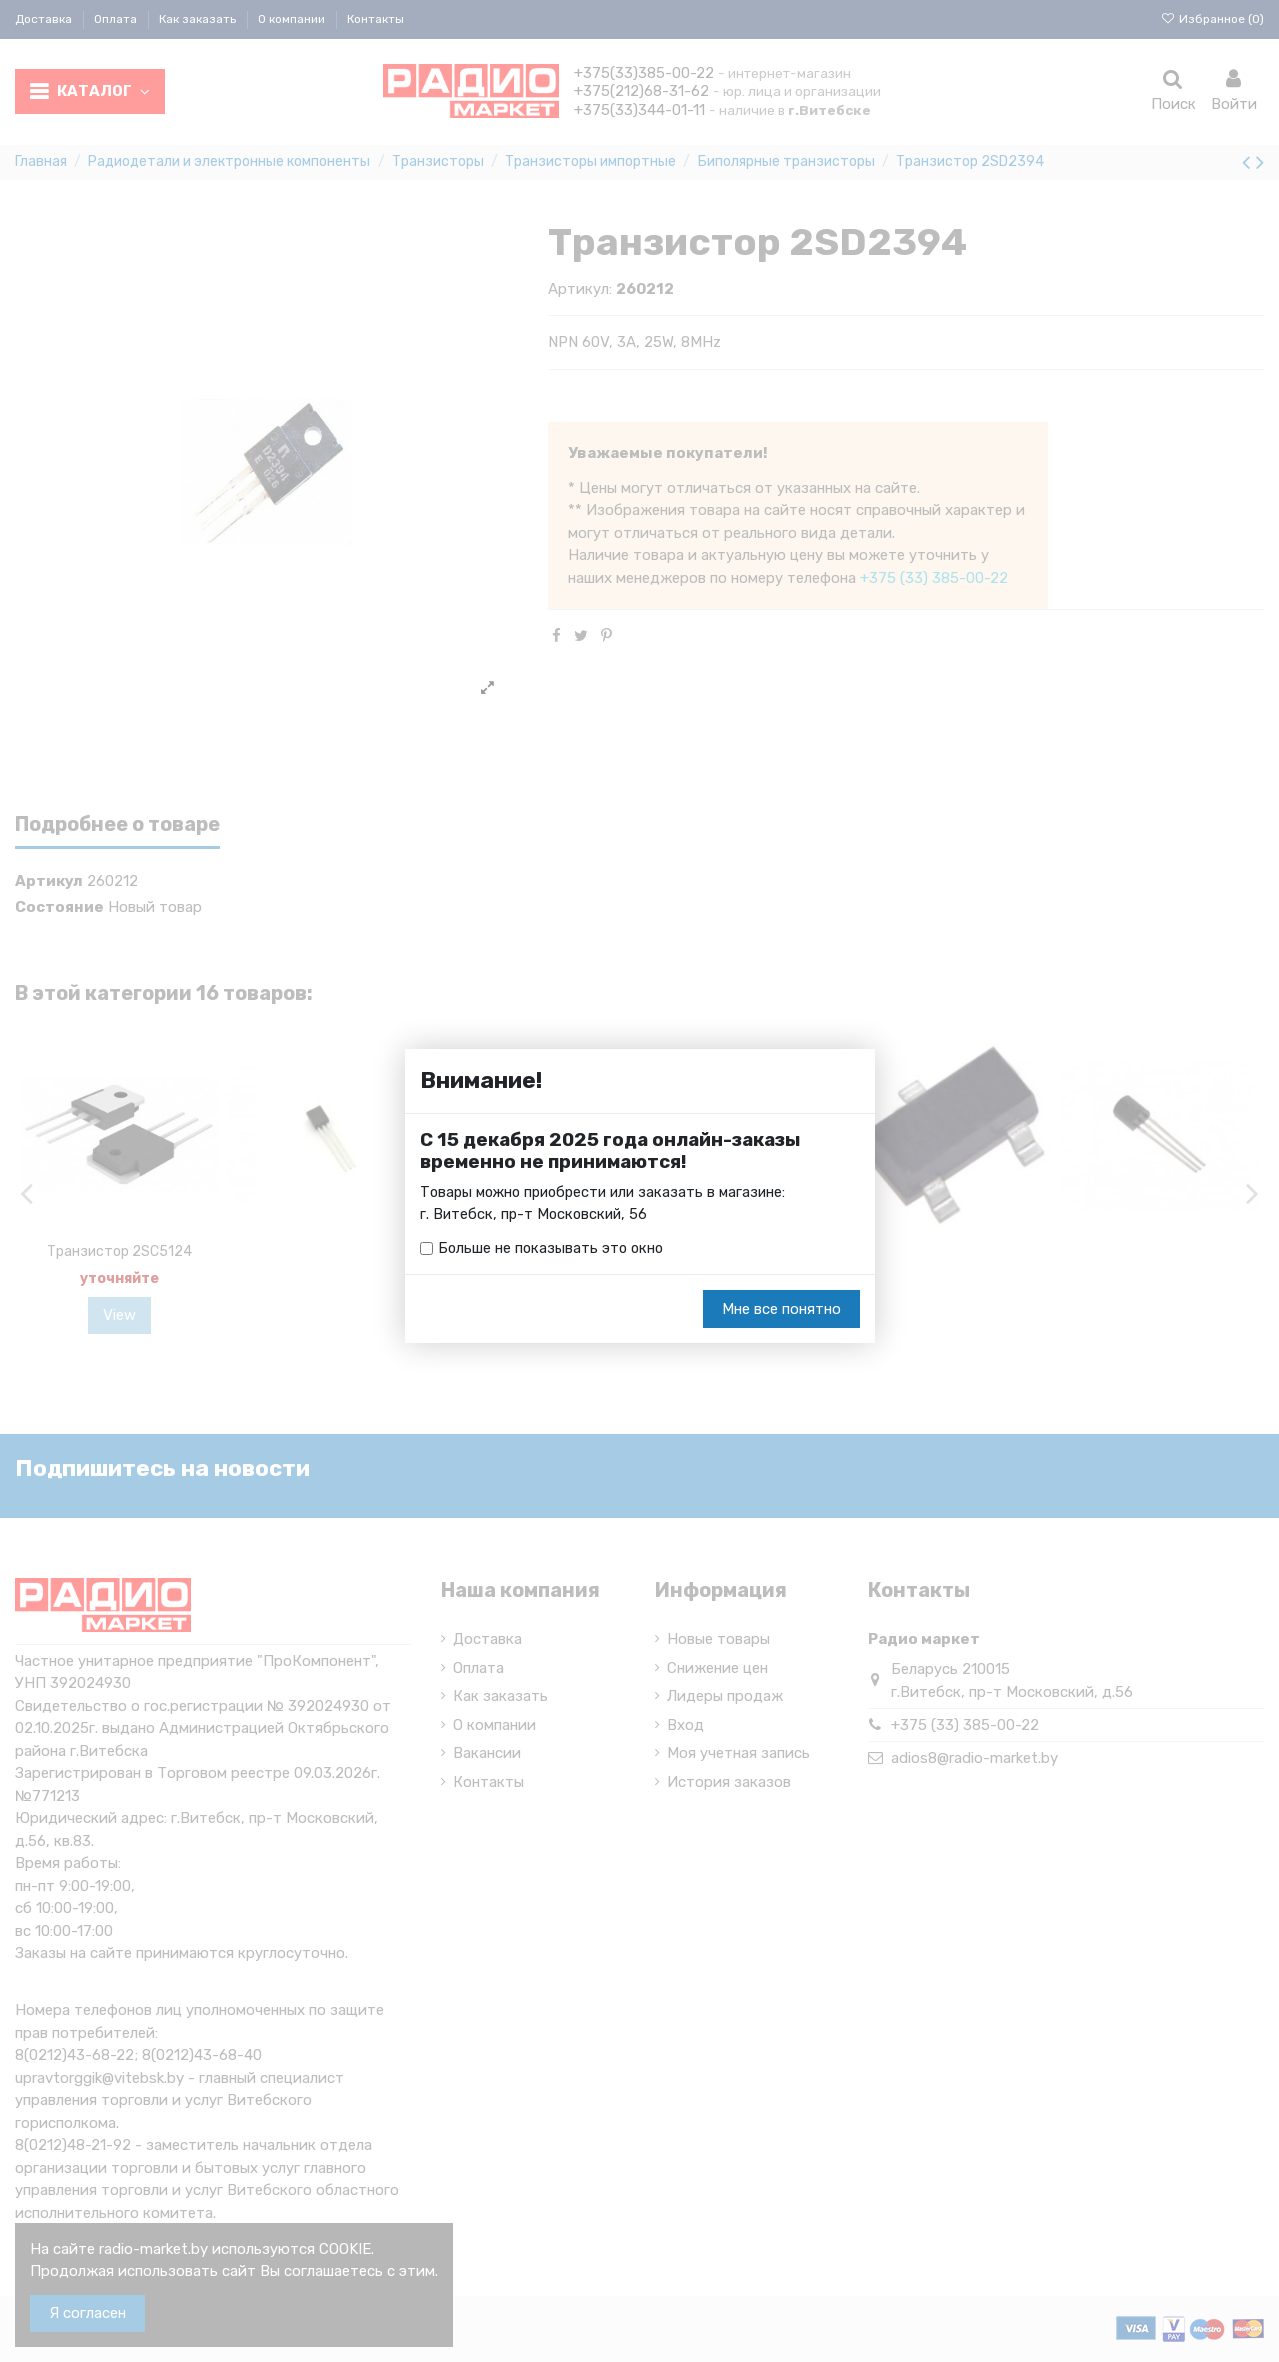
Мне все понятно (781, 1310)
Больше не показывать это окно (553, 1249)
